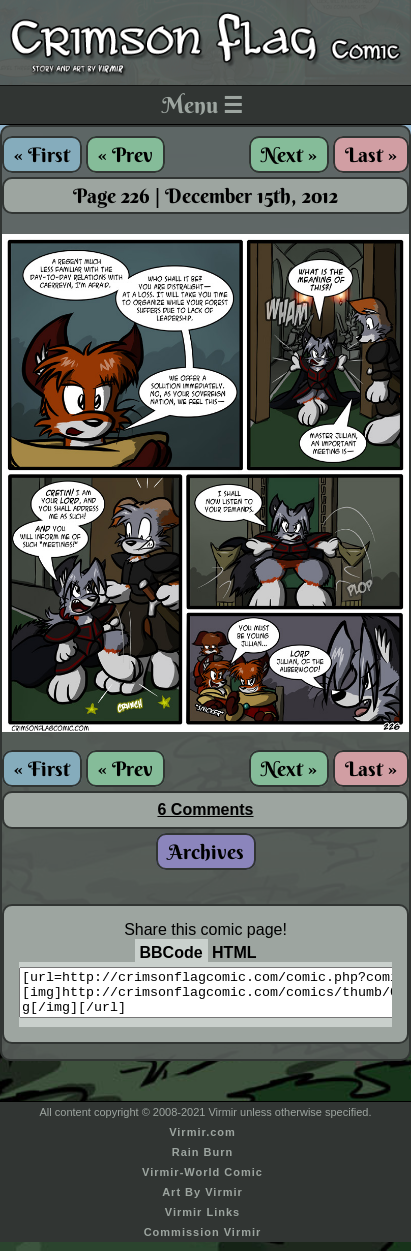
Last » (371, 154)
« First (42, 154)
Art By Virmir (202, 1201)
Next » (289, 154)
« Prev (125, 154)
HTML (234, 952)
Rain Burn (203, 1161)
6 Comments (205, 809)
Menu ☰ (202, 105)
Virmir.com (202, 1141)
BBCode (171, 952)
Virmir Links (202, 1221)
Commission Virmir (203, 1241)
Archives (206, 851)
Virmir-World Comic (202, 1181)
